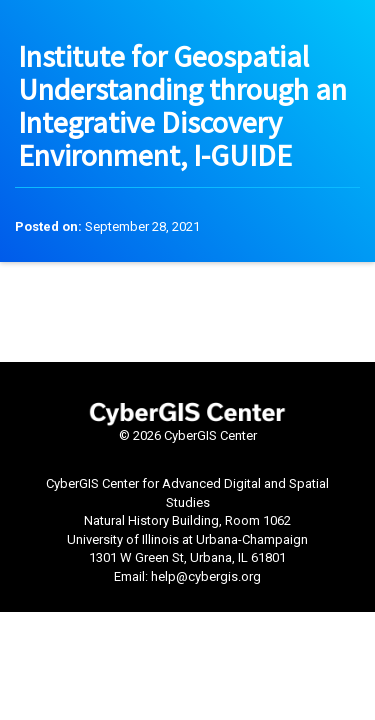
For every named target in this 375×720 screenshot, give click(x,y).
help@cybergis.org (206, 576)
